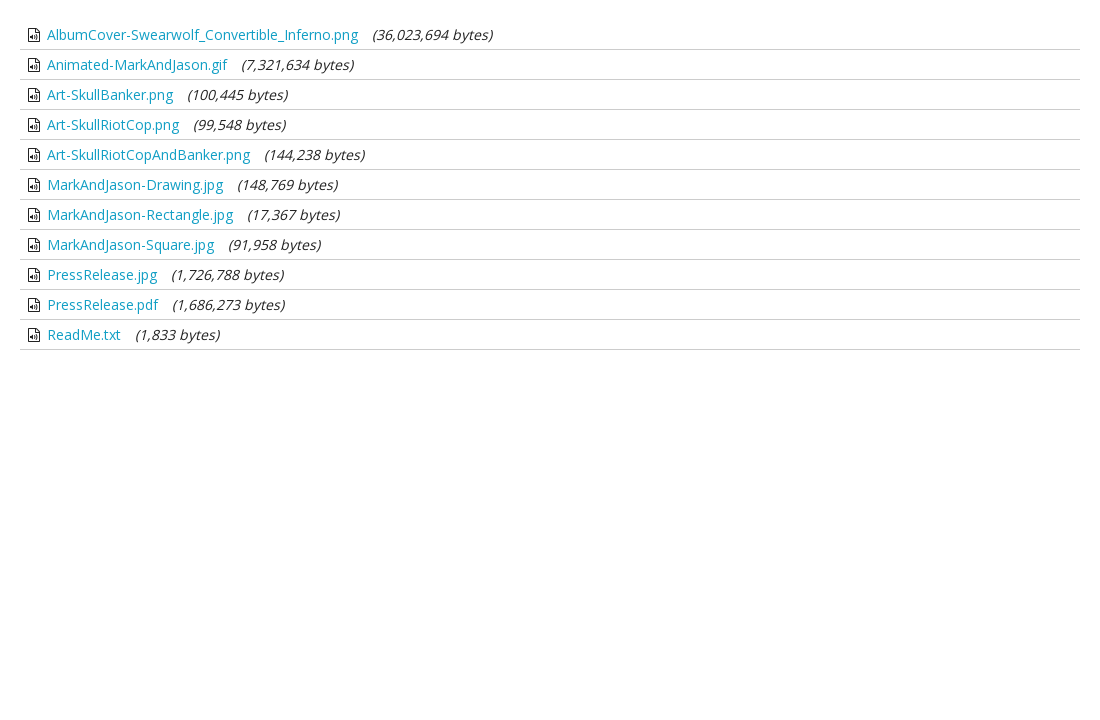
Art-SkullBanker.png (110, 94)
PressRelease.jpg (102, 274)
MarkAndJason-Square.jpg (130, 244)
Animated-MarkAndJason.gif (137, 64)
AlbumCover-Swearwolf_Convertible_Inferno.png (202, 34)
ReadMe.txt (84, 334)
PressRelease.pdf (102, 304)
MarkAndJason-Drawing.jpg (135, 184)
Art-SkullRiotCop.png (113, 124)
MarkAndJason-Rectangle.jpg (140, 214)
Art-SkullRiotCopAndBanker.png (148, 154)
